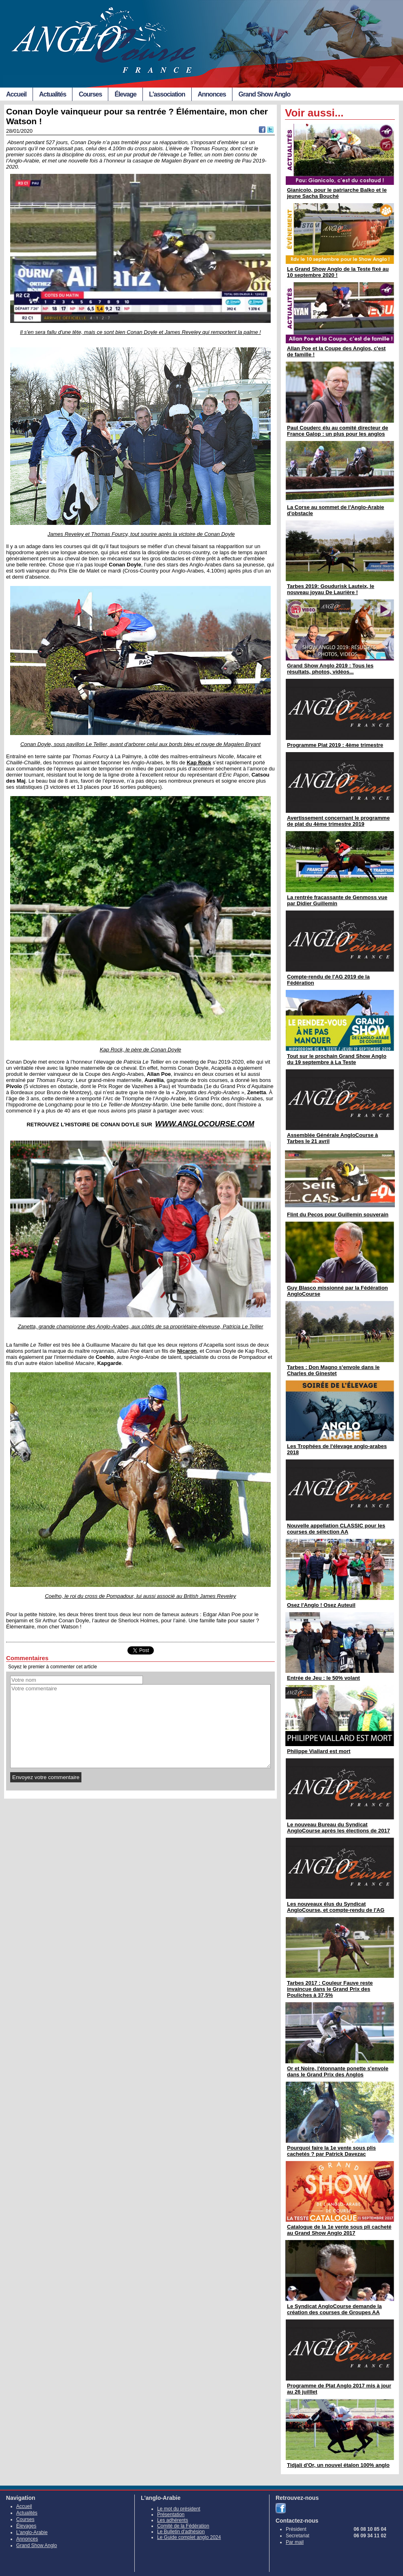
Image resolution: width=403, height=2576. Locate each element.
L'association (167, 94)
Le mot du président (178, 2509)
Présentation (170, 2514)
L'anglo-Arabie (32, 2532)
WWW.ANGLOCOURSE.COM (204, 1124)
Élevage (125, 94)
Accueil (16, 94)
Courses (90, 94)
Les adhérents (172, 2520)
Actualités (52, 94)
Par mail (295, 2542)
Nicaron (187, 1351)
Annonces (212, 94)
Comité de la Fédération (183, 2526)
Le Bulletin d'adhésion (181, 2531)
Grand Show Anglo (264, 94)
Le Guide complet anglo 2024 (189, 2537)
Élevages (26, 2526)
